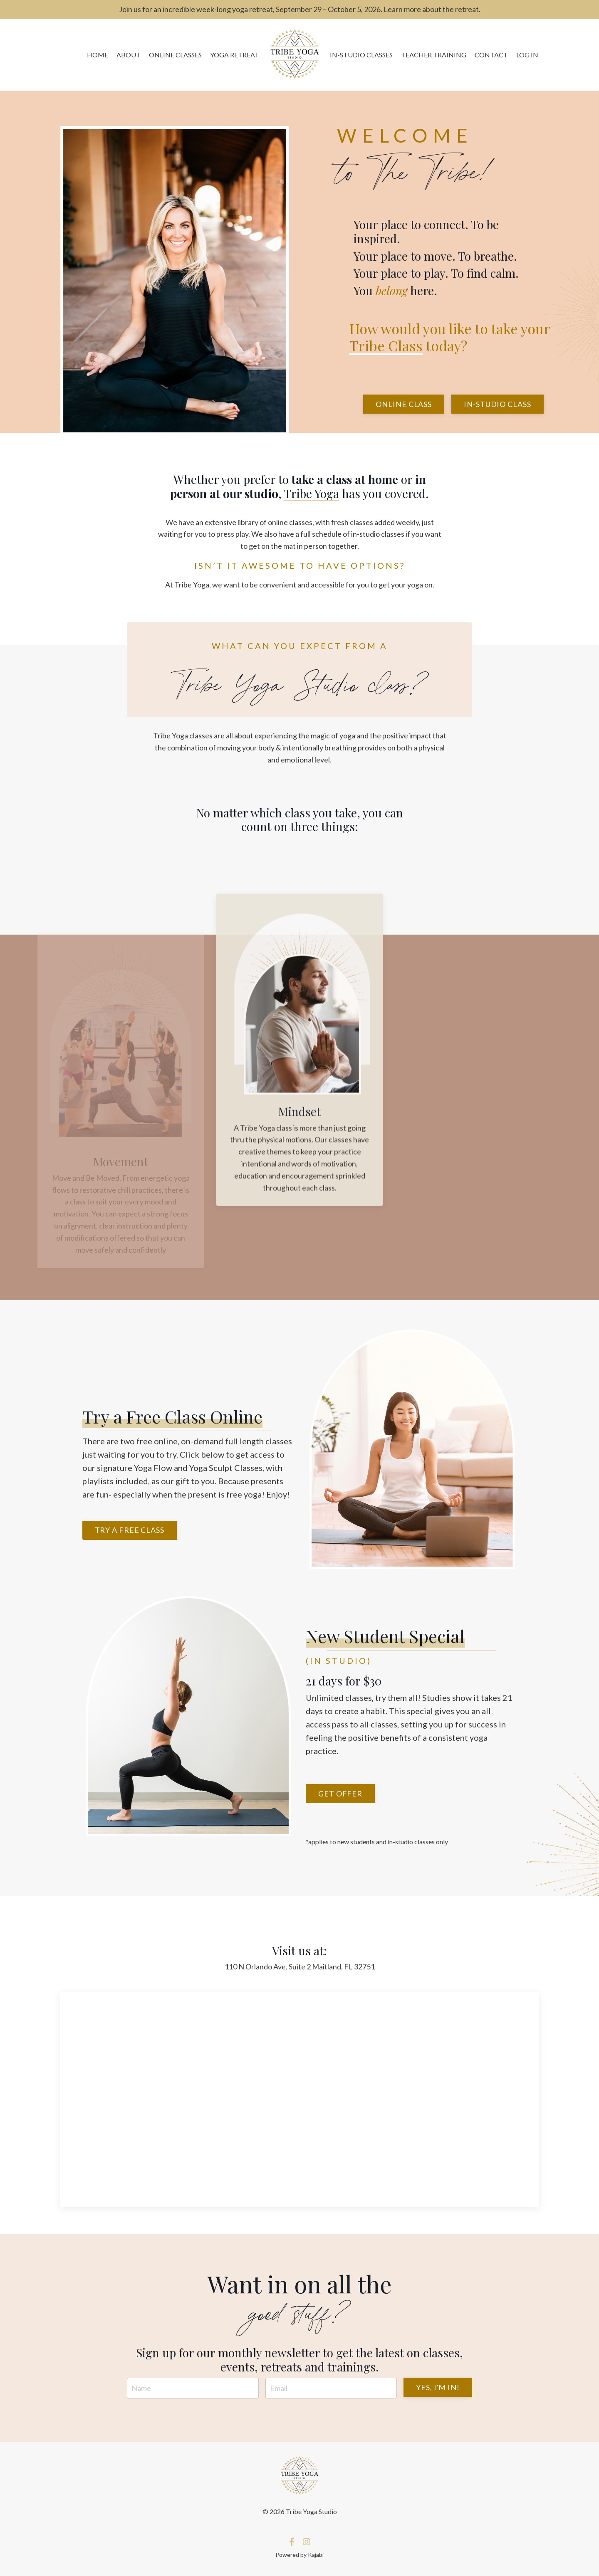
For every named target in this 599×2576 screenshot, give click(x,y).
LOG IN (527, 55)
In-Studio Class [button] (497, 404)
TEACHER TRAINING (433, 55)
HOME (97, 55)
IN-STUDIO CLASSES (361, 55)
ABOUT (128, 55)
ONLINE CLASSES (175, 55)
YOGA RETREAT (234, 55)
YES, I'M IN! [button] (438, 2387)
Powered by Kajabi (299, 2554)
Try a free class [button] (129, 1530)
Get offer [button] (340, 1793)
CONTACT (491, 55)
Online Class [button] (404, 404)
